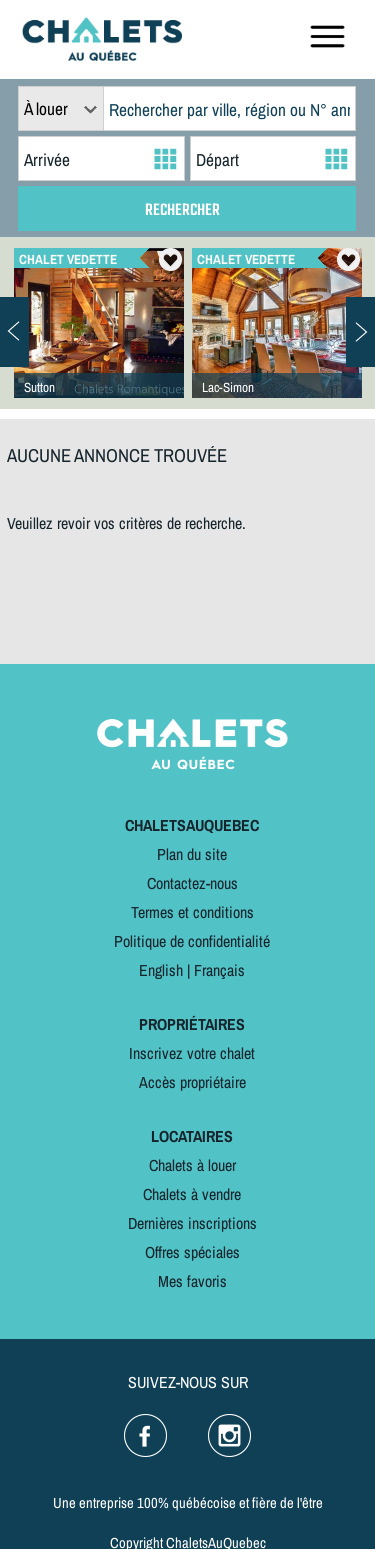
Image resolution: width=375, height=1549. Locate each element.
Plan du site (192, 854)
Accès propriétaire (192, 1082)
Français (219, 970)
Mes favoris (192, 1281)
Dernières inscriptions (192, 1223)
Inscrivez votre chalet (192, 1053)
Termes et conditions (192, 912)
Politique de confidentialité (192, 941)
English (161, 970)
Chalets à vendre (192, 1194)
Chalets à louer (192, 1165)
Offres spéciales (192, 1252)
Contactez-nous (192, 883)
